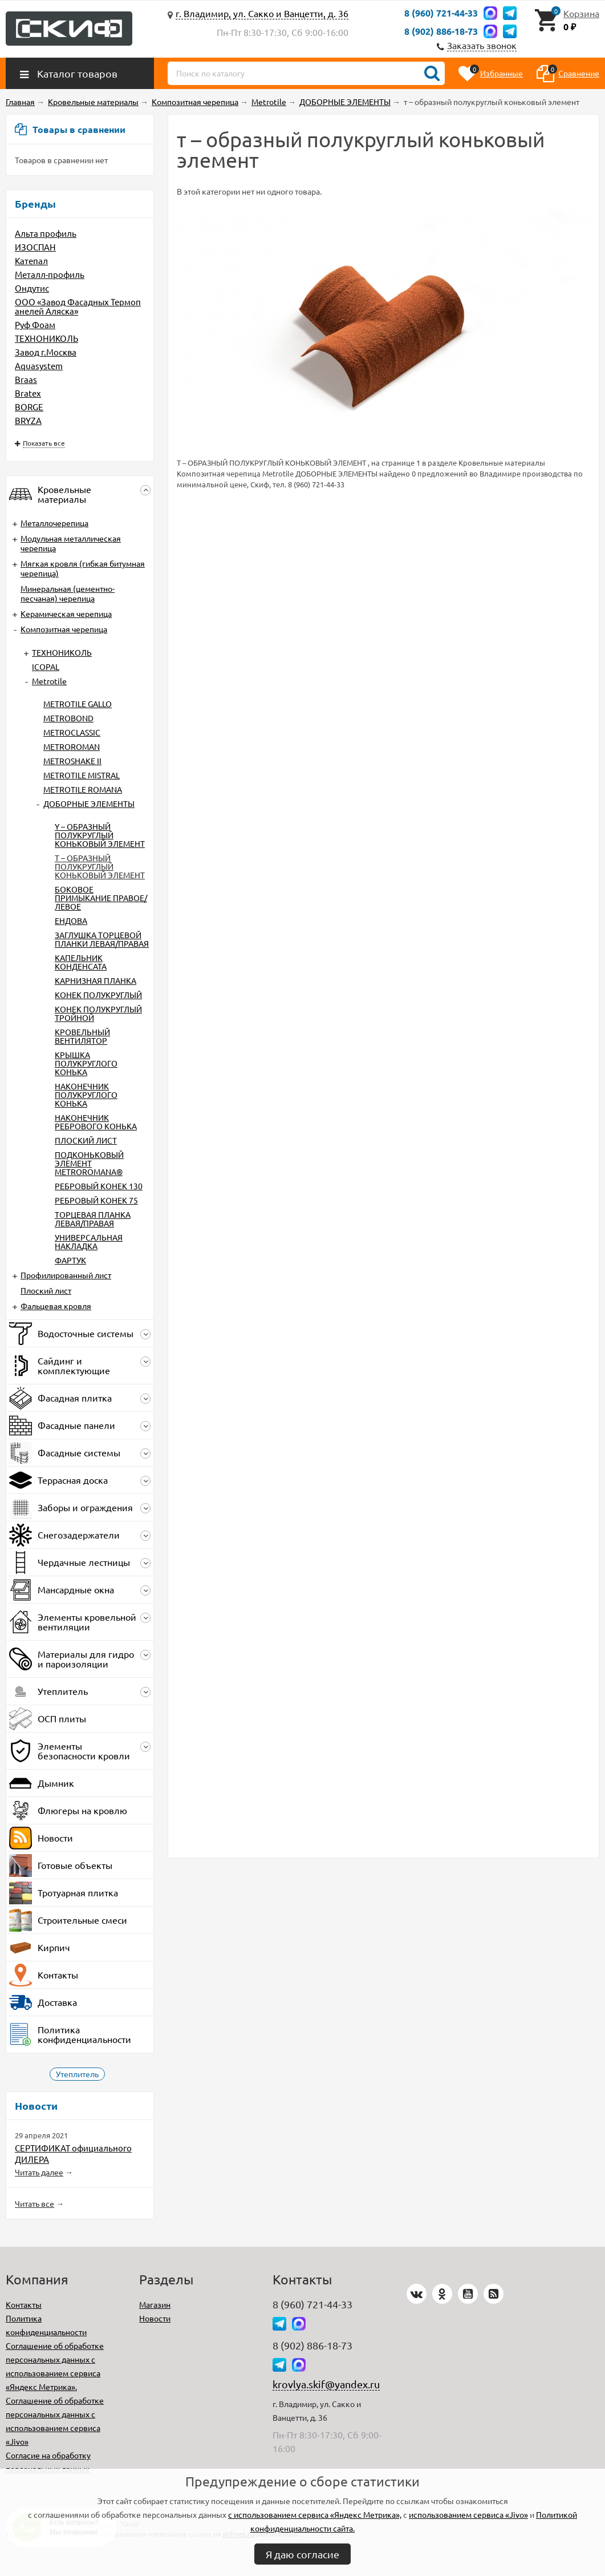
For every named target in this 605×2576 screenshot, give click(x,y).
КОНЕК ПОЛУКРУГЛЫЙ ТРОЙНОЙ (98, 1013)
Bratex (28, 392)
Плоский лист (46, 1290)
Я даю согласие (302, 2554)
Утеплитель (77, 2074)
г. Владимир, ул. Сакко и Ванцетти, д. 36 (262, 13)
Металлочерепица (54, 523)
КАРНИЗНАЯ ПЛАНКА (95, 980)
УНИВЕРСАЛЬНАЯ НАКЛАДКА (89, 1241)
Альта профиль (45, 233)
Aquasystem (39, 365)
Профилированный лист (66, 1275)
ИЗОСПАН (35, 246)
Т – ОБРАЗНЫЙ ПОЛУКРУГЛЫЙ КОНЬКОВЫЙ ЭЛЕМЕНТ (100, 866)
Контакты (24, 2304)
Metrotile (49, 681)
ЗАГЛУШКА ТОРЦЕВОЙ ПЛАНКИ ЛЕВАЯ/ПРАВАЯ (102, 939)
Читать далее (39, 2172)
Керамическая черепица (66, 613)
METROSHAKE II (72, 761)
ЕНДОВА (71, 920)
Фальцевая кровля (56, 1306)
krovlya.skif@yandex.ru (326, 2384)
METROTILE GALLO (77, 703)
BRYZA (28, 420)
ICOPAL (45, 666)
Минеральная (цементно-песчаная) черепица (68, 593)
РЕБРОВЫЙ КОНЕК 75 (96, 1200)
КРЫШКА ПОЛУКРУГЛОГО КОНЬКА (86, 1063)
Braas (26, 379)
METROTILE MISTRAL (81, 775)
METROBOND (68, 718)
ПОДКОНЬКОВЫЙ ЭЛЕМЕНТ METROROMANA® (89, 1163)
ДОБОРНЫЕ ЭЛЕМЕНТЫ (89, 803)
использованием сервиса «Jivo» (468, 2514)
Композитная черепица (64, 629)
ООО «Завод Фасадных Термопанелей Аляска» (78, 306)
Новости (154, 2318)
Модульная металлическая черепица (71, 543)
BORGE (29, 406)
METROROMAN (71, 746)
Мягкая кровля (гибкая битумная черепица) (83, 568)
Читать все (34, 2203)
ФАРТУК (70, 1260)
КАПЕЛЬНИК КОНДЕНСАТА (81, 961)
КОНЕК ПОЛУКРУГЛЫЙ (98, 995)
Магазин (154, 2304)
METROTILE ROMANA (82, 789)
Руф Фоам (35, 324)
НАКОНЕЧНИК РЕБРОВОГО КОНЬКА (96, 1121)
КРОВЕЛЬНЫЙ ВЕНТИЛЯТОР (82, 1036)
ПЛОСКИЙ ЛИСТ (86, 1140)
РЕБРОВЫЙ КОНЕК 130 (99, 1186)
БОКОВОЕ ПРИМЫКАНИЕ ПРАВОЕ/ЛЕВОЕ (101, 897)
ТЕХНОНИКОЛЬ (46, 338)
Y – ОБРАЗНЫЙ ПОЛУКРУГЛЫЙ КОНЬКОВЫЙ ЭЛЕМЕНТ (100, 835)
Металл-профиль (49, 274)
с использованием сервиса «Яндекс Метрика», (314, 2514)
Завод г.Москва (45, 351)
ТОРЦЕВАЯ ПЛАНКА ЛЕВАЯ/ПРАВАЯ (93, 1218)
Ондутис (32, 287)
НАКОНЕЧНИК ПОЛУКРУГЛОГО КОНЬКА (86, 1094)
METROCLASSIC (71, 732)
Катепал (31, 260)
